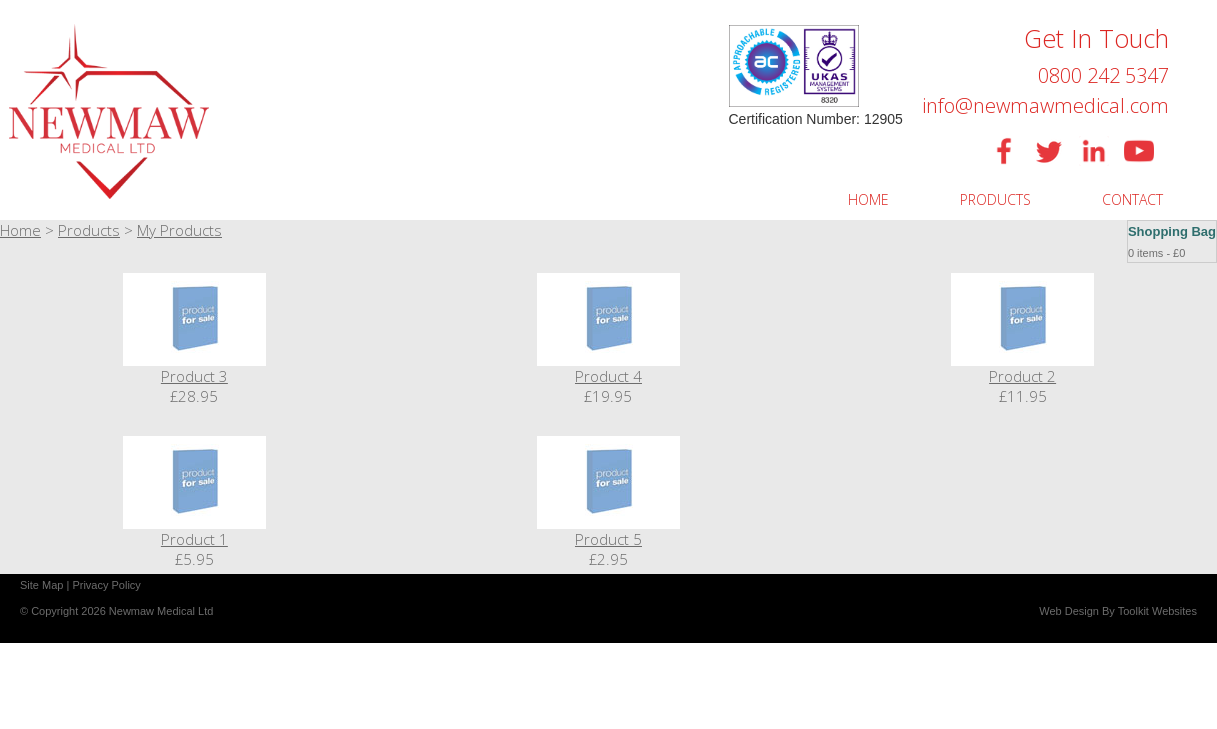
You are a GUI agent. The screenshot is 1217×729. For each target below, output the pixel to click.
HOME (868, 199)
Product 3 (194, 376)
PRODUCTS (995, 199)
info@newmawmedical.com (1045, 105)
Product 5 (608, 539)
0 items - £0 (1156, 253)
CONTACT (1132, 199)
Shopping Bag (1172, 231)
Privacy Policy (106, 585)
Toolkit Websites (1157, 611)
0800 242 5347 (1103, 75)
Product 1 (194, 539)
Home (20, 230)
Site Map (41, 585)
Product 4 (608, 376)
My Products (179, 230)
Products (89, 230)
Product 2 (1022, 376)
